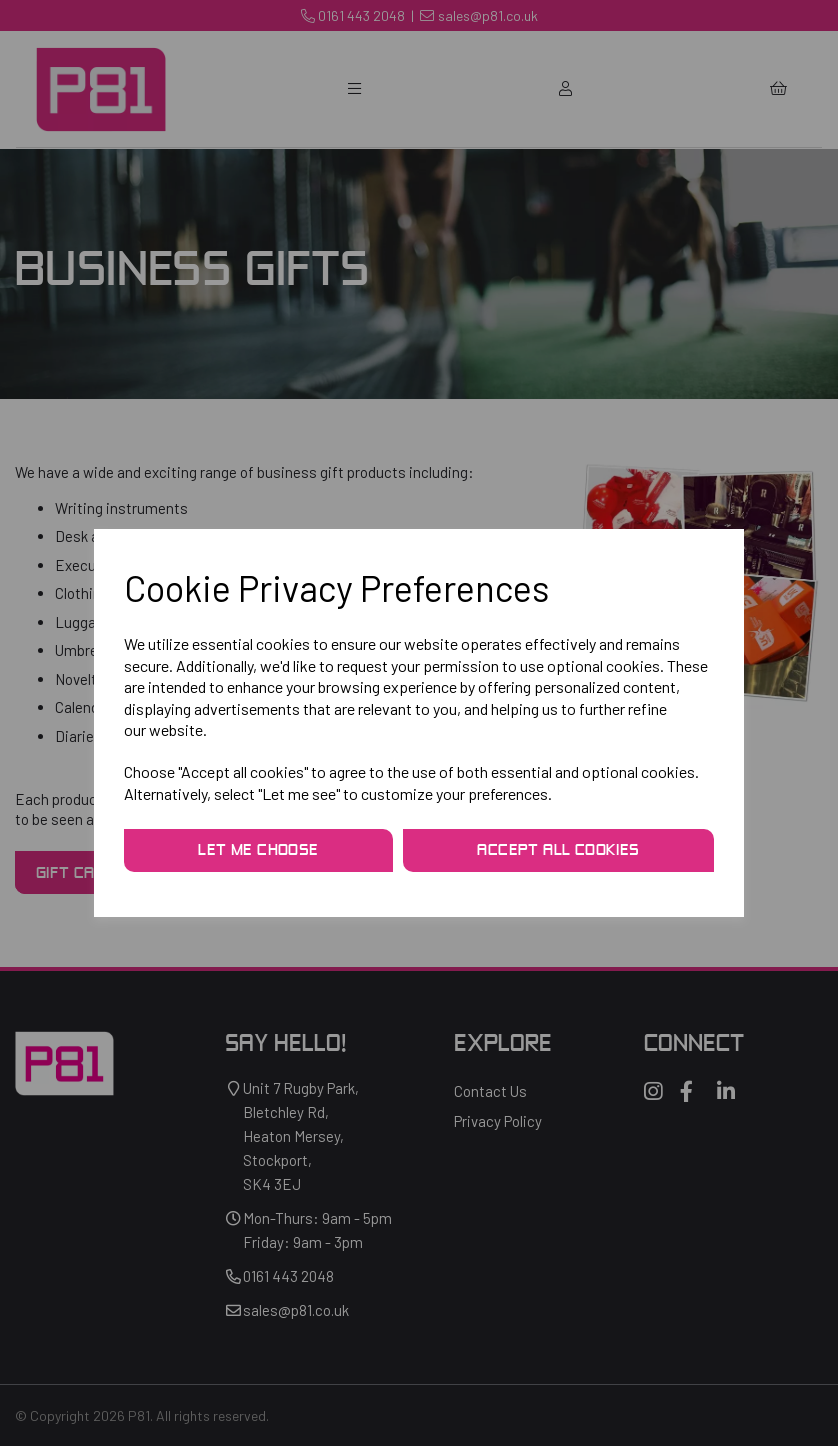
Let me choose (258, 851)
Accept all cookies (558, 851)
